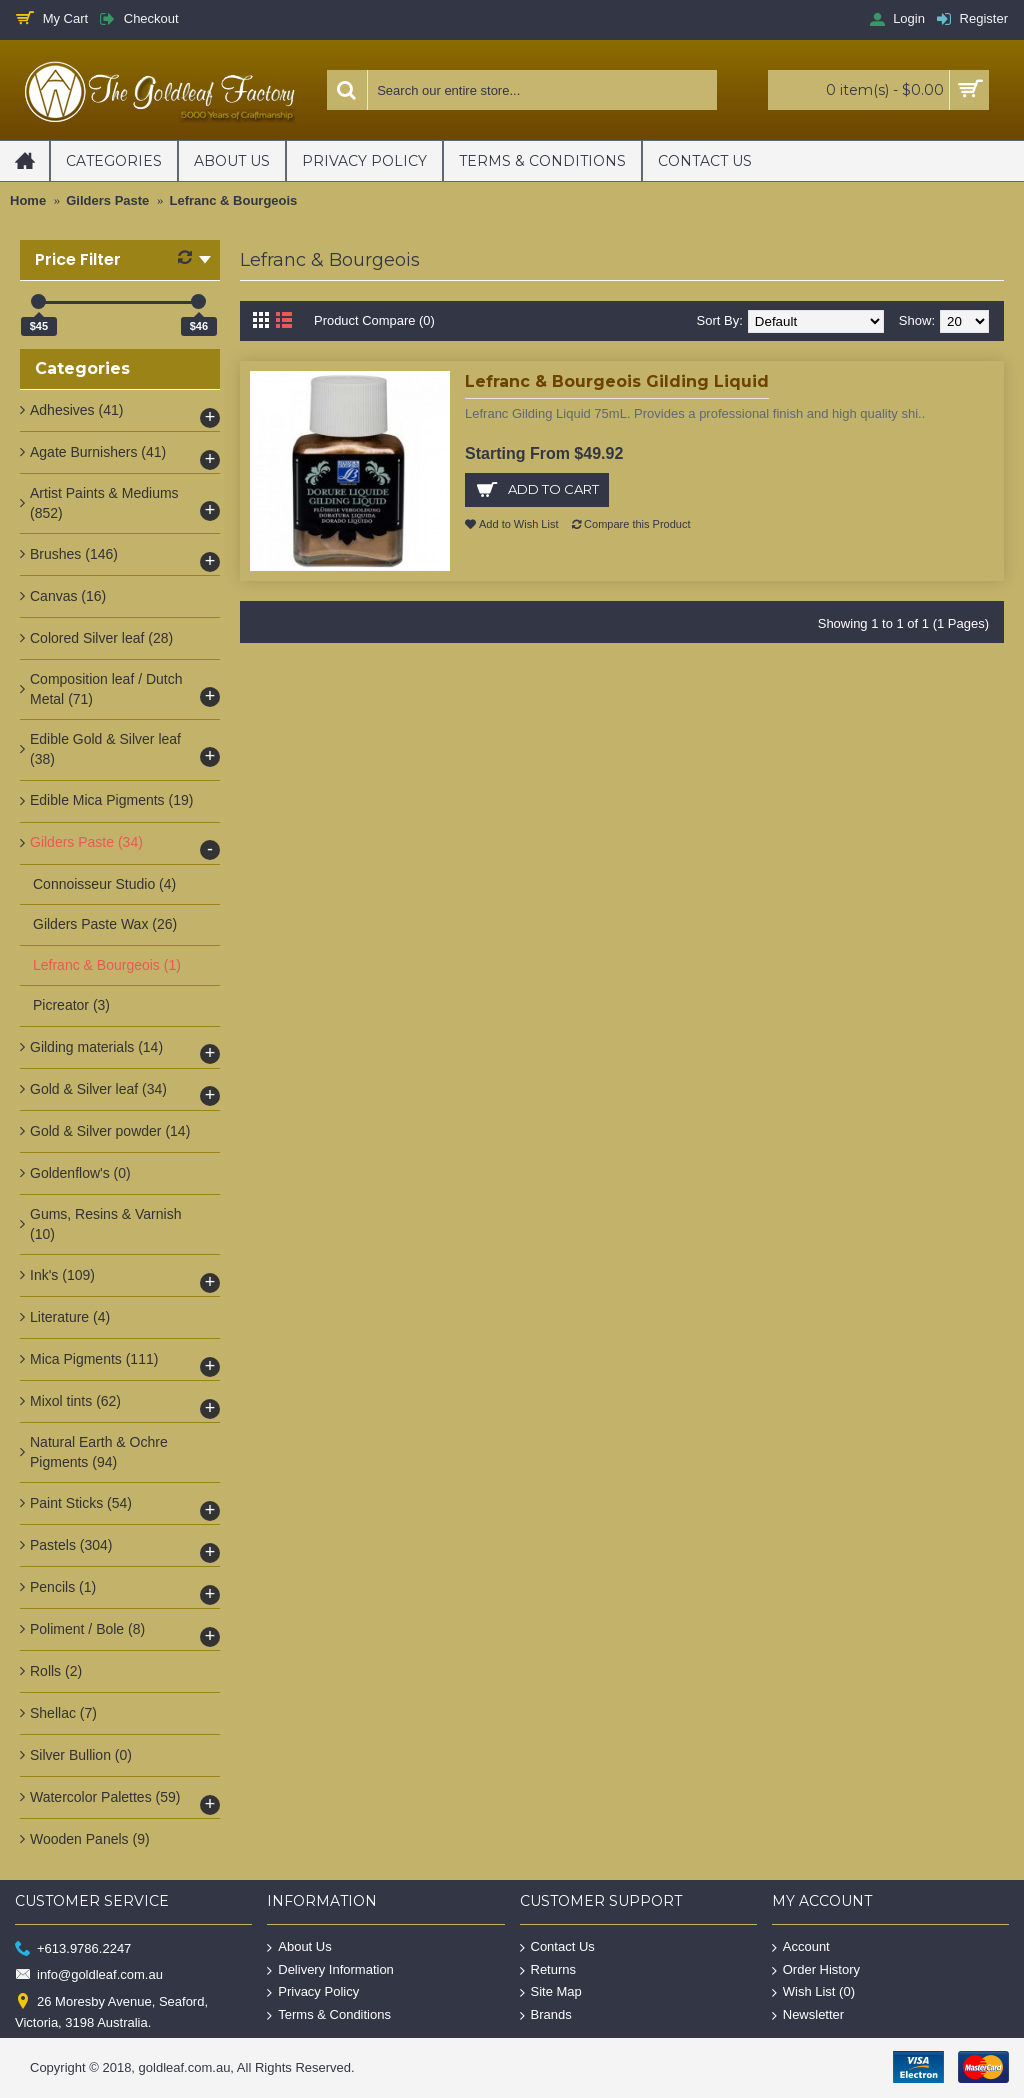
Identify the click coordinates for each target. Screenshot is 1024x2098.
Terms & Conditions (329, 2014)
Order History (816, 1969)
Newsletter (808, 2014)
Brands (546, 2014)
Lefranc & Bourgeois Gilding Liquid (617, 381)
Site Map (551, 1992)
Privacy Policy (313, 1992)
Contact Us (557, 1947)
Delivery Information (330, 1969)
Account (801, 1947)
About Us (299, 1947)
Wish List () (813, 1992)
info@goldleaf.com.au (89, 1975)
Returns (548, 1969)
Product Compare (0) (374, 320)
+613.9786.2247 (73, 1949)
